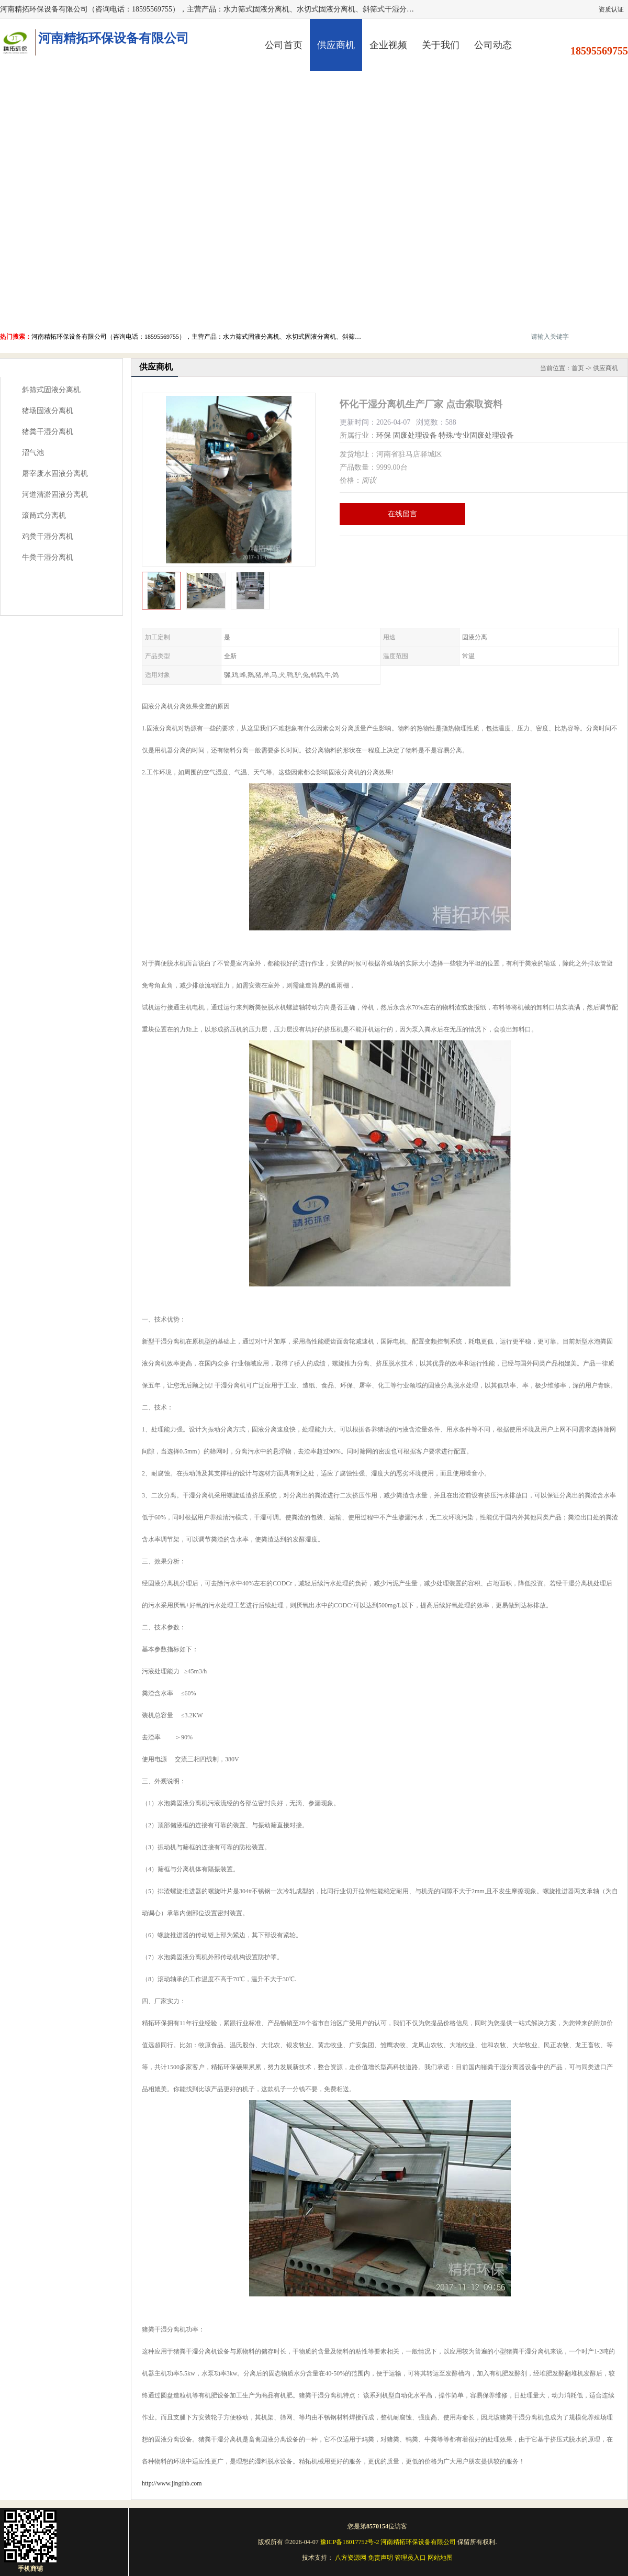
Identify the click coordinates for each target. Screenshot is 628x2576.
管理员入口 (410, 2557)
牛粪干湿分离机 (47, 557)
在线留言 (402, 514)
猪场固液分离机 (47, 411)
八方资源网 (350, 2557)
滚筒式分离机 (44, 515)
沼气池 (33, 453)
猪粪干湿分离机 (47, 432)
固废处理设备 (415, 435)
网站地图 (440, 2557)
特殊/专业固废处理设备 (476, 435)
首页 (577, 368)
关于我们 (440, 45)
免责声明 (380, 2557)
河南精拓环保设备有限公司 (418, 2542)
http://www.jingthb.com (172, 2483)
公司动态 (493, 45)
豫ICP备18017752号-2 (349, 2542)
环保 (383, 435)
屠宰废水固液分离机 (55, 474)
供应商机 (336, 45)
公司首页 (283, 45)
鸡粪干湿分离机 (47, 536)
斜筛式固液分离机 (51, 390)
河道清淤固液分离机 (55, 494)
